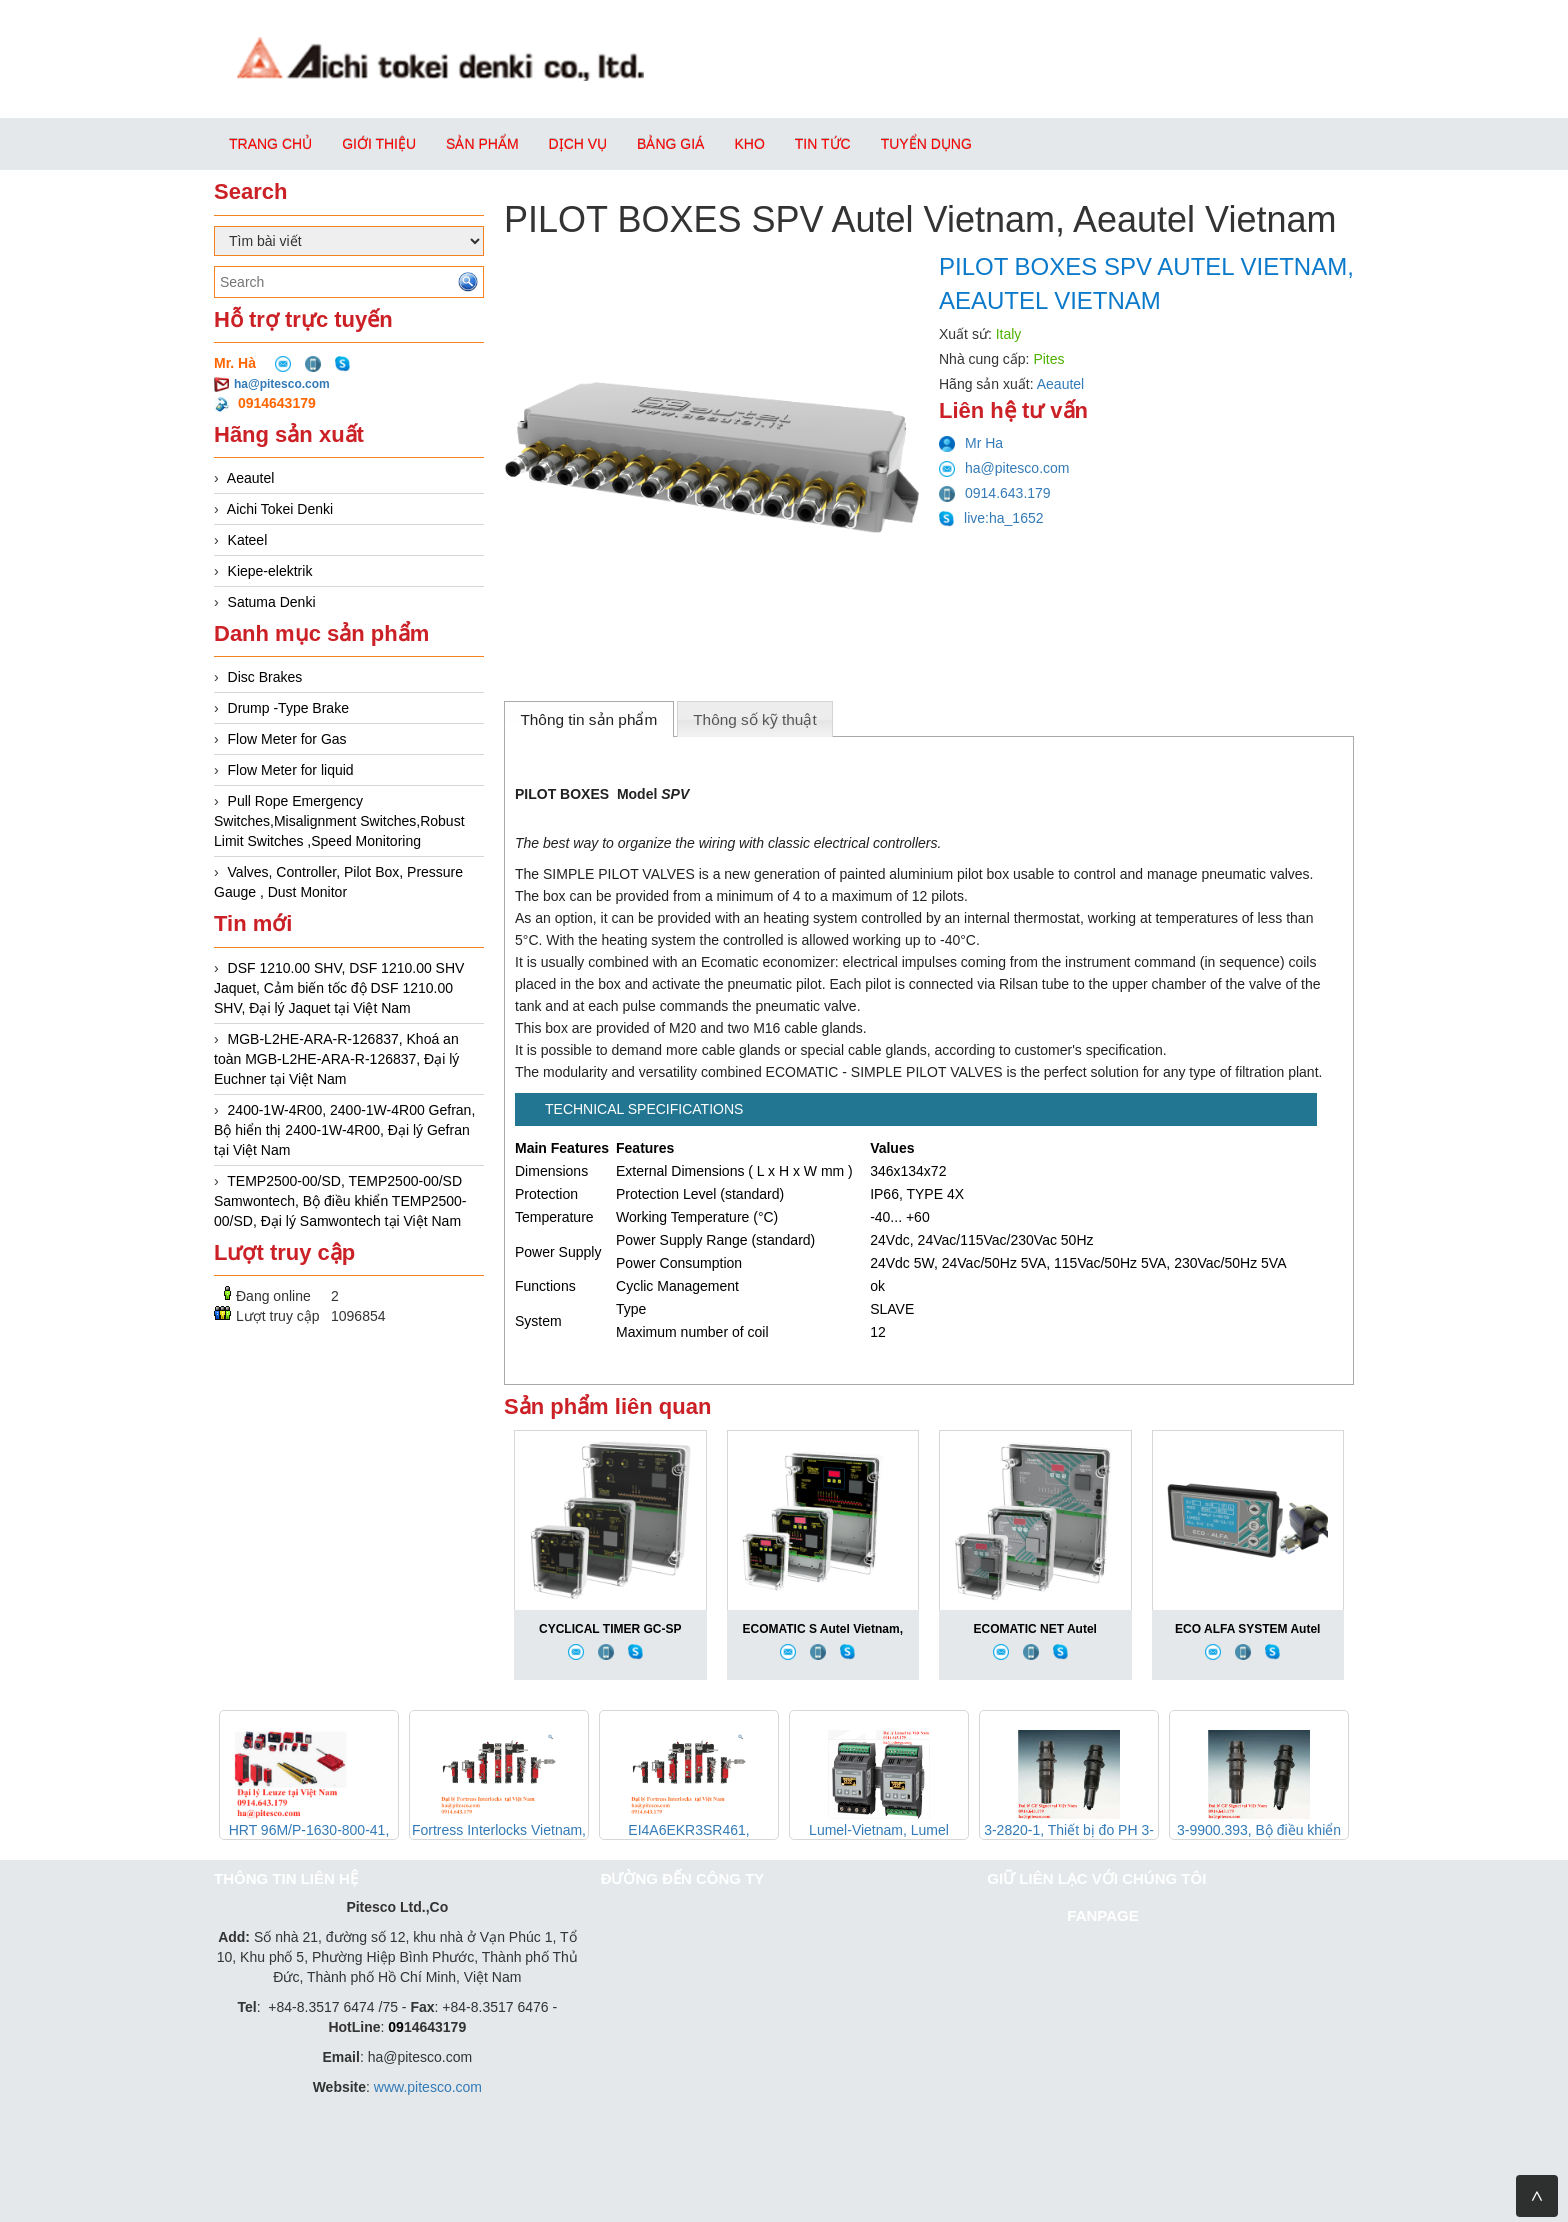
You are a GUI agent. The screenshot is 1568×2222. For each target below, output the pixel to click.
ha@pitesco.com (282, 384)
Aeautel (250, 478)
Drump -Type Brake (288, 708)
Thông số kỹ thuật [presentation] (755, 719)
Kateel (248, 540)
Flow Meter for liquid (291, 770)
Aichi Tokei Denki (280, 509)
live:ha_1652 (991, 518)
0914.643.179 (995, 493)
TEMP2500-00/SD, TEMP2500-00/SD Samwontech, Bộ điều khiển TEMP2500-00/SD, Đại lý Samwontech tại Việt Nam (340, 1201)
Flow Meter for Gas (287, 739)
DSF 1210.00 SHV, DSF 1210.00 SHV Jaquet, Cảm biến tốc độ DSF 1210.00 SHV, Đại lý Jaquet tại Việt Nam (339, 988)
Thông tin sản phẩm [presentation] (588, 719)
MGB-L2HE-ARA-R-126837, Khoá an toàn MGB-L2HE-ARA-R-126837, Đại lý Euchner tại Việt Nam (336, 1059)
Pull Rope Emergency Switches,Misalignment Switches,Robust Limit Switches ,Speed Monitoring (339, 821)
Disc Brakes (265, 677)
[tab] (589, 719)
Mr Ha (971, 443)
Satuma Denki (272, 602)
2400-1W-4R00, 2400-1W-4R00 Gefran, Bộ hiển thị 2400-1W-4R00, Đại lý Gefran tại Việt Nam (344, 1130)
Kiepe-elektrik (270, 571)
